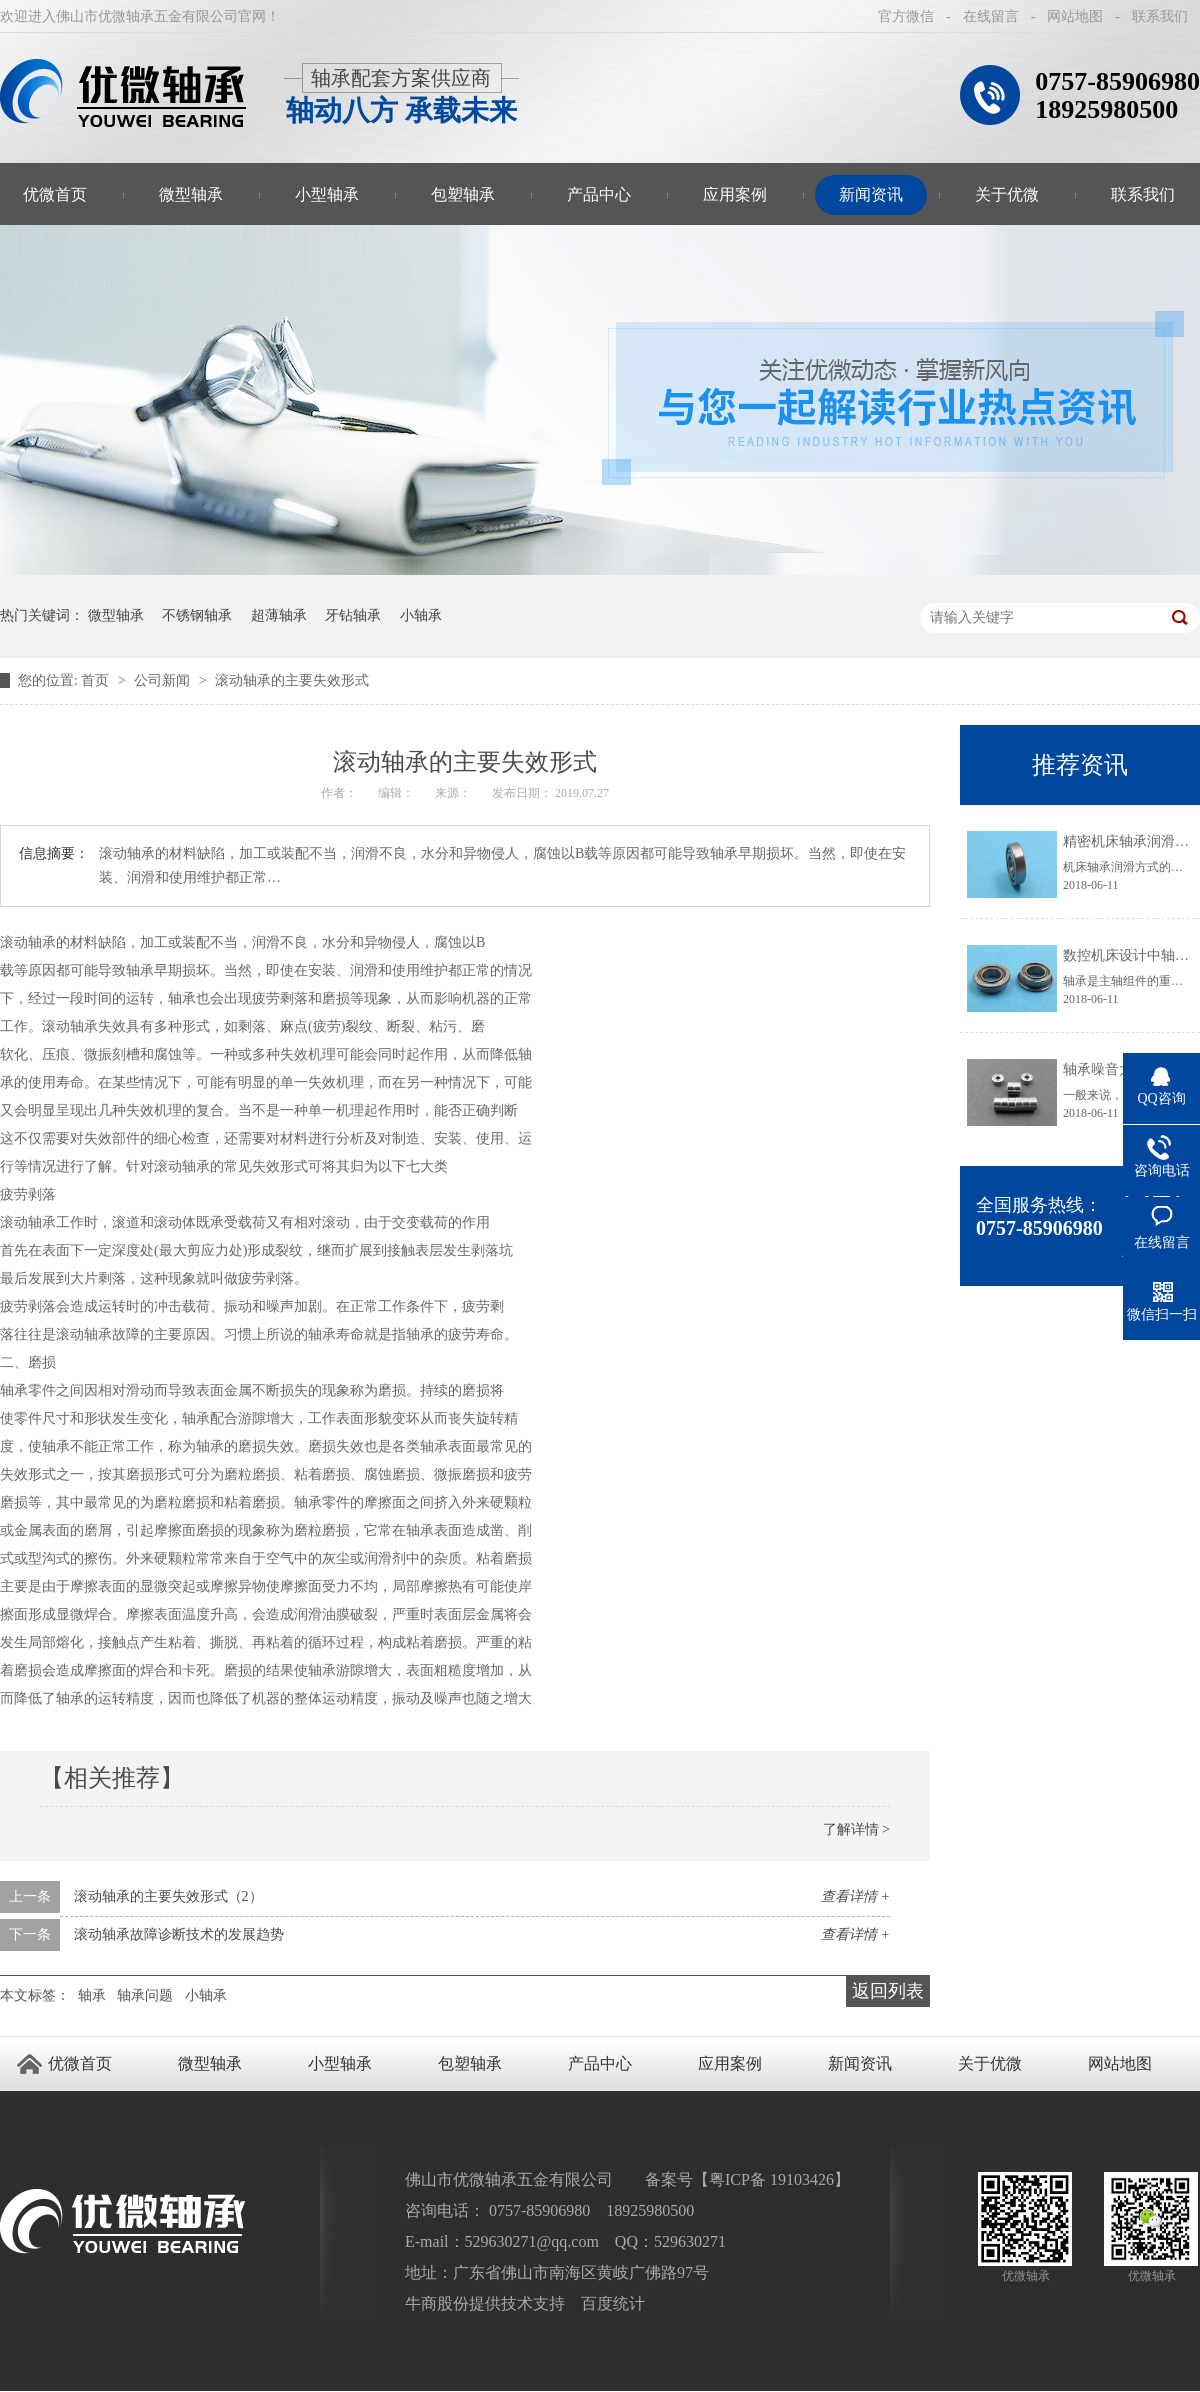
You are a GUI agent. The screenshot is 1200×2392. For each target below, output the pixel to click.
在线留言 (991, 16)
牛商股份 (437, 2303)
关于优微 (1007, 194)
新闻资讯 (871, 194)
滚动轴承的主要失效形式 (292, 680)
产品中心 (599, 194)
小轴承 (421, 615)
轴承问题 (145, 1995)
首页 (97, 680)
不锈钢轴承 (197, 615)
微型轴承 (191, 194)
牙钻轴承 (353, 615)
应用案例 (735, 194)
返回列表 (888, 1991)
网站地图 (1075, 16)
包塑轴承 (463, 194)
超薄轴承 (279, 615)
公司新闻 (164, 680)
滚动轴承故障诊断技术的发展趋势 (179, 1934)
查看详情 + (855, 1896)
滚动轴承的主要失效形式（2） (168, 1896)
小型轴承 (327, 194)
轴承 (92, 1995)
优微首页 (80, 2063)
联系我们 (1160, 16)
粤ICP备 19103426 (771, 2179)
